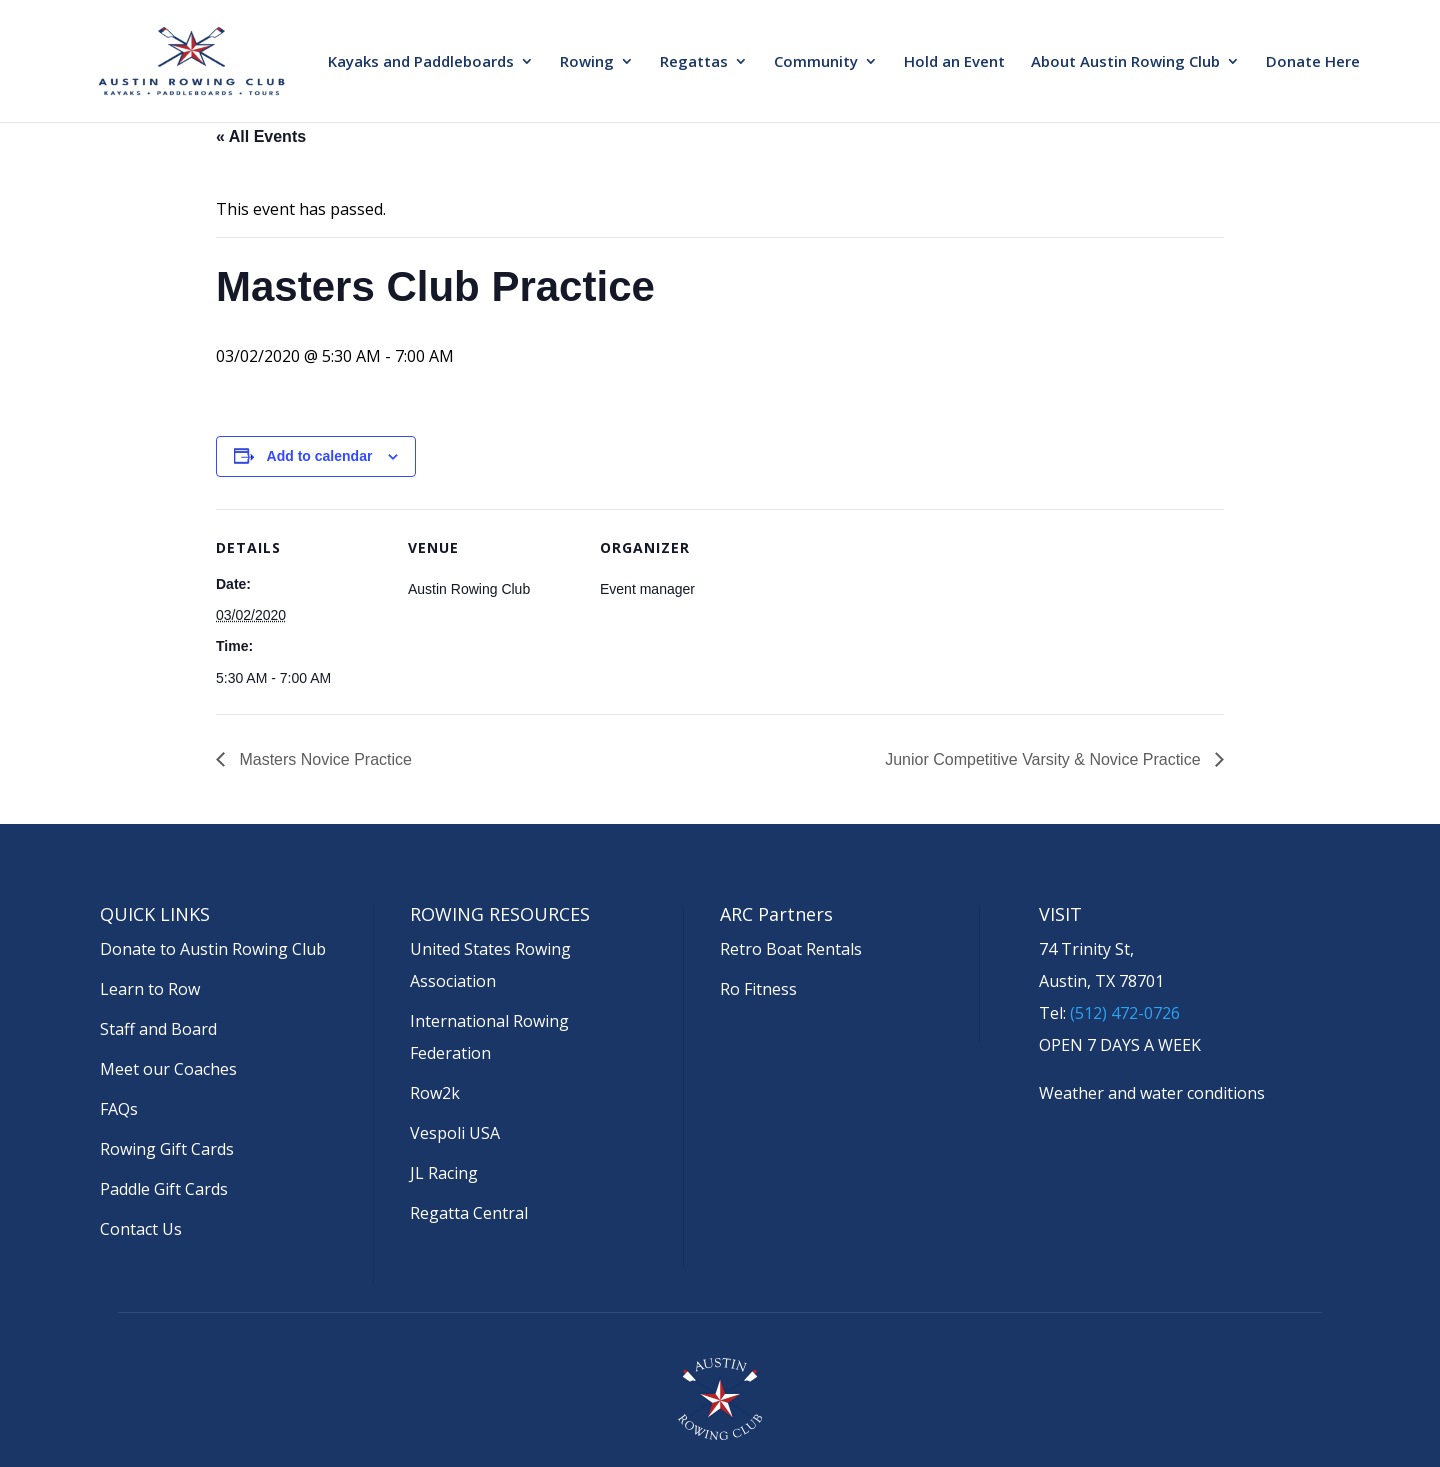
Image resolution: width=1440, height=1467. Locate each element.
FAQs (119, 1109)
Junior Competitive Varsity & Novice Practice (1045, 759)
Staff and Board (158, 1029)
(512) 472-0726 (1125, 1013)
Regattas (694, 62)
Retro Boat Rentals (791, 949)
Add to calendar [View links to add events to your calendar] (320, 456)
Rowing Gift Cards (167, 1149)
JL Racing (444, 1173)
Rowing (587, 62)
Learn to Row (150, 989)
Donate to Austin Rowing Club (213, 949)
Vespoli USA (455, 1133)
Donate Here (1313, 62)
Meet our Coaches (168, 1069)
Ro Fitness (758, 989)
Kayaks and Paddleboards (421, 62)
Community (816, 62)
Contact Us (141, 1229)
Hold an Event (954, 62)
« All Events (261, 136)
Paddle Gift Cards (164, 1189)
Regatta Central (469, 1213)
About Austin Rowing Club (1125, 62)
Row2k (435, 1093)
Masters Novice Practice (323, 759)
